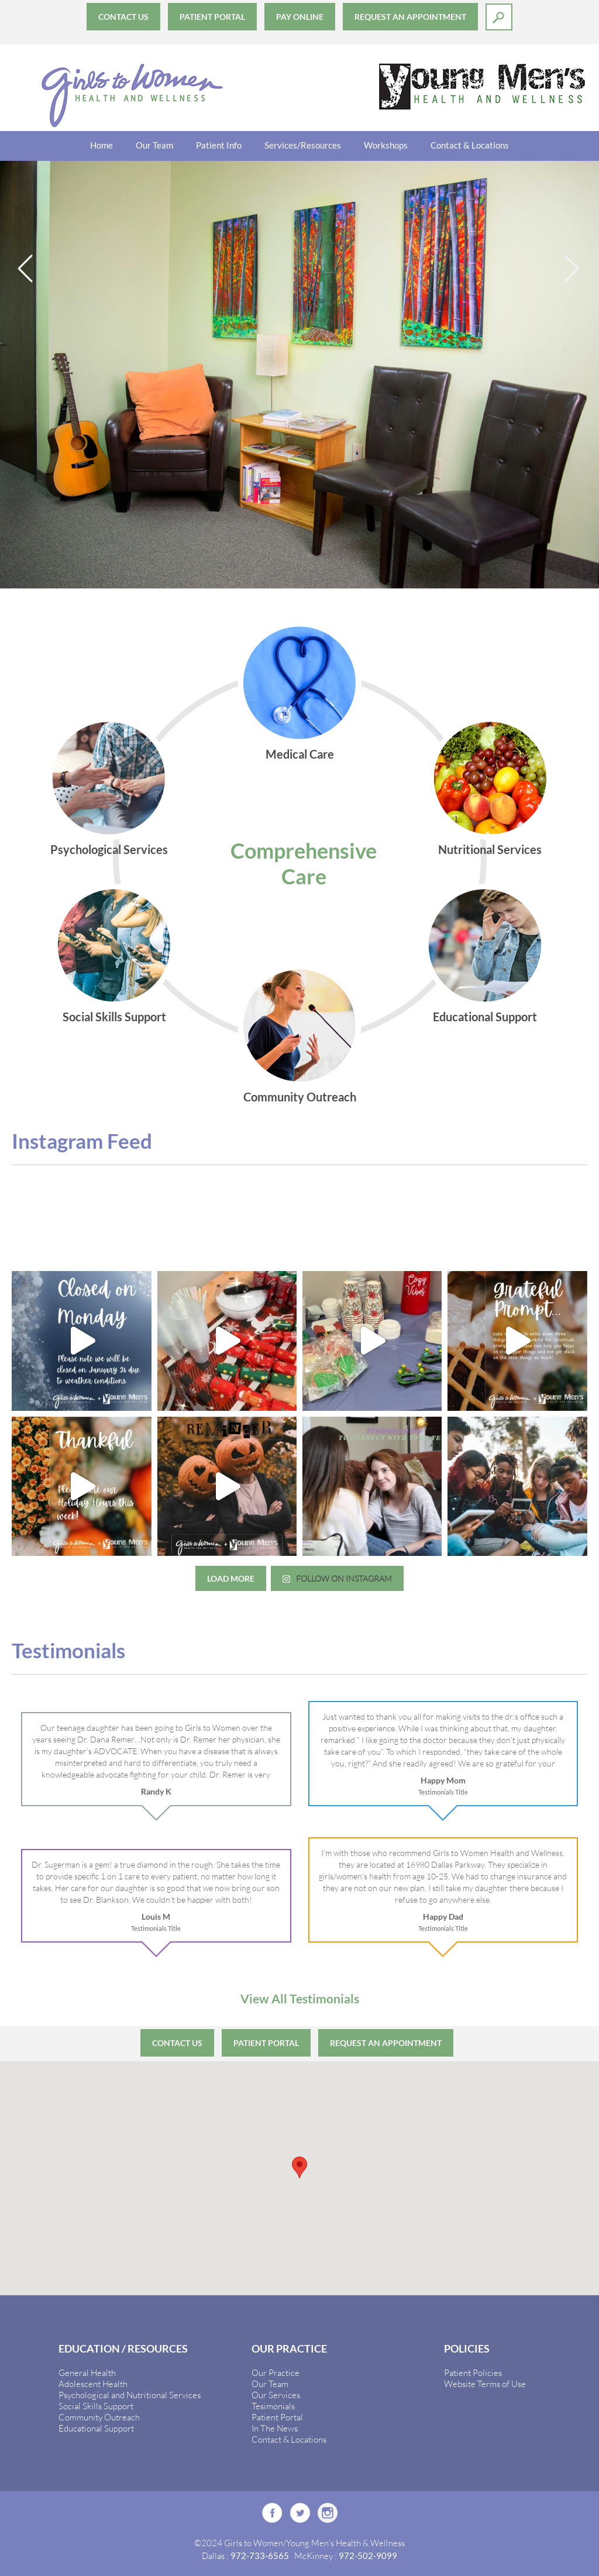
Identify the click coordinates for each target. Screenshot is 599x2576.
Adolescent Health (93, 2383)
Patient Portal (212, 17)
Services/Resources (302, 145)
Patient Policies (473, 2372)
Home (101, 145)
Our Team (154, 145)
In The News (275, 2428)
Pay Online (299, 17)
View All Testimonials (299, 1998)
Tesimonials (273, 2406)
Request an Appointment (410, 17)
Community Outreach (99, 2417)
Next (572, 269)
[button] (299, 2167)
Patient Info (219, 145)
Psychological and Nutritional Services (129, 2394)
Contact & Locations (470, 145)
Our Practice (276, 2372)
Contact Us (123, 17)
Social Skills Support (95, 2406)
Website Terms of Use (485, 2383)
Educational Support (96, 2428)
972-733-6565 (259, 2555)
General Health (87, 2372)
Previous (26, 269)
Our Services (276, 2394)
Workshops (386, 145)
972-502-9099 (368, 2555)
